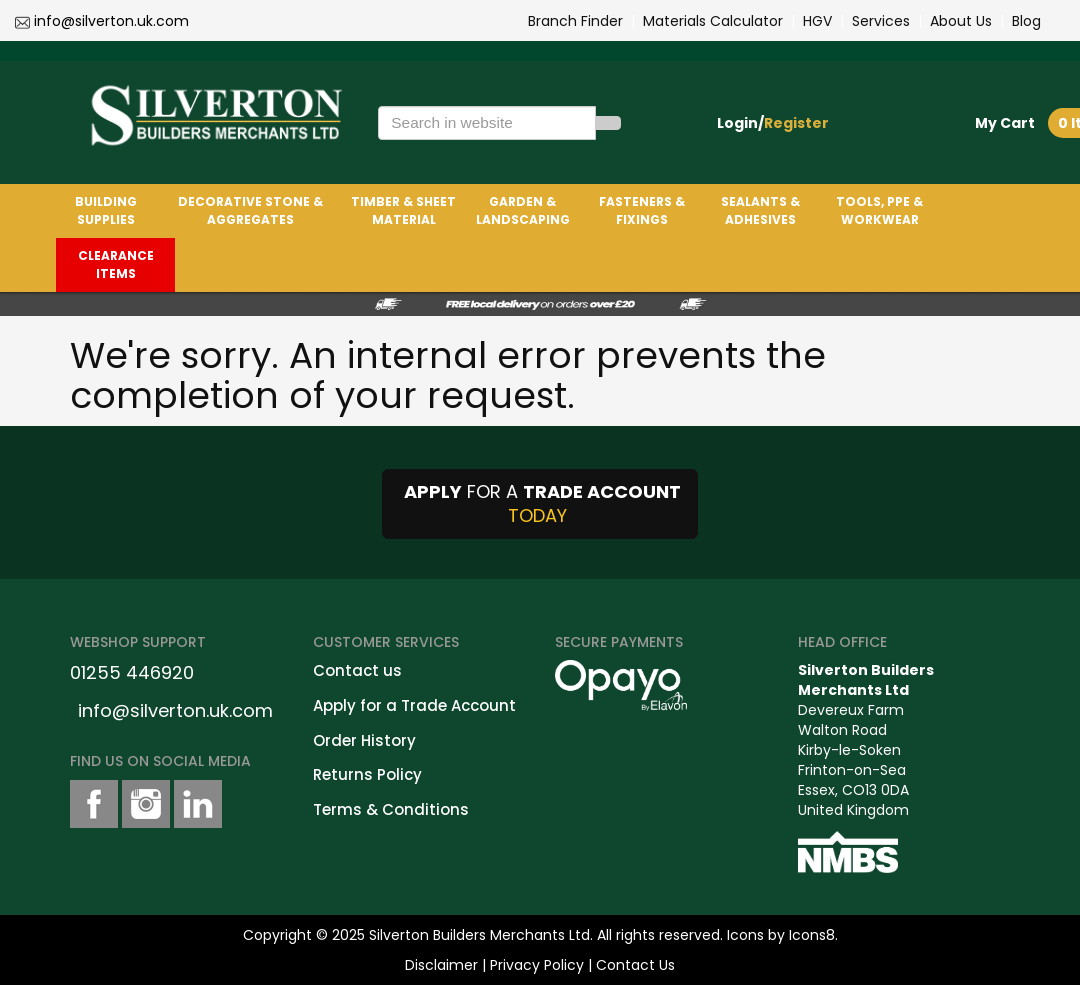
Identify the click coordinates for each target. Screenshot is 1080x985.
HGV (817, 21)
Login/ (773, 123)
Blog (1026, 21)
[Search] (608, 123)
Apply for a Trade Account (414, 705)
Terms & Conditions (391, 809)
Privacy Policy (537, 965)
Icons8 (812, 935)
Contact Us (635, 965)
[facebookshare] (94, 804)
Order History (364, 740)
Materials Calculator (713, 21)
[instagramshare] (146, 804)
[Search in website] (487, 123)
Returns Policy (367, 774)
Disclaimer (441, 965)
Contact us (357, 670)
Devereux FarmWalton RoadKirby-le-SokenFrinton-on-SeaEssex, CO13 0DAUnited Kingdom (866, 740)
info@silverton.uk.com (111, 21)
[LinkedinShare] (198, 804)
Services (881, 21)
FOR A (540, 503)
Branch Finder (575, 21)
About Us (961, 21)
